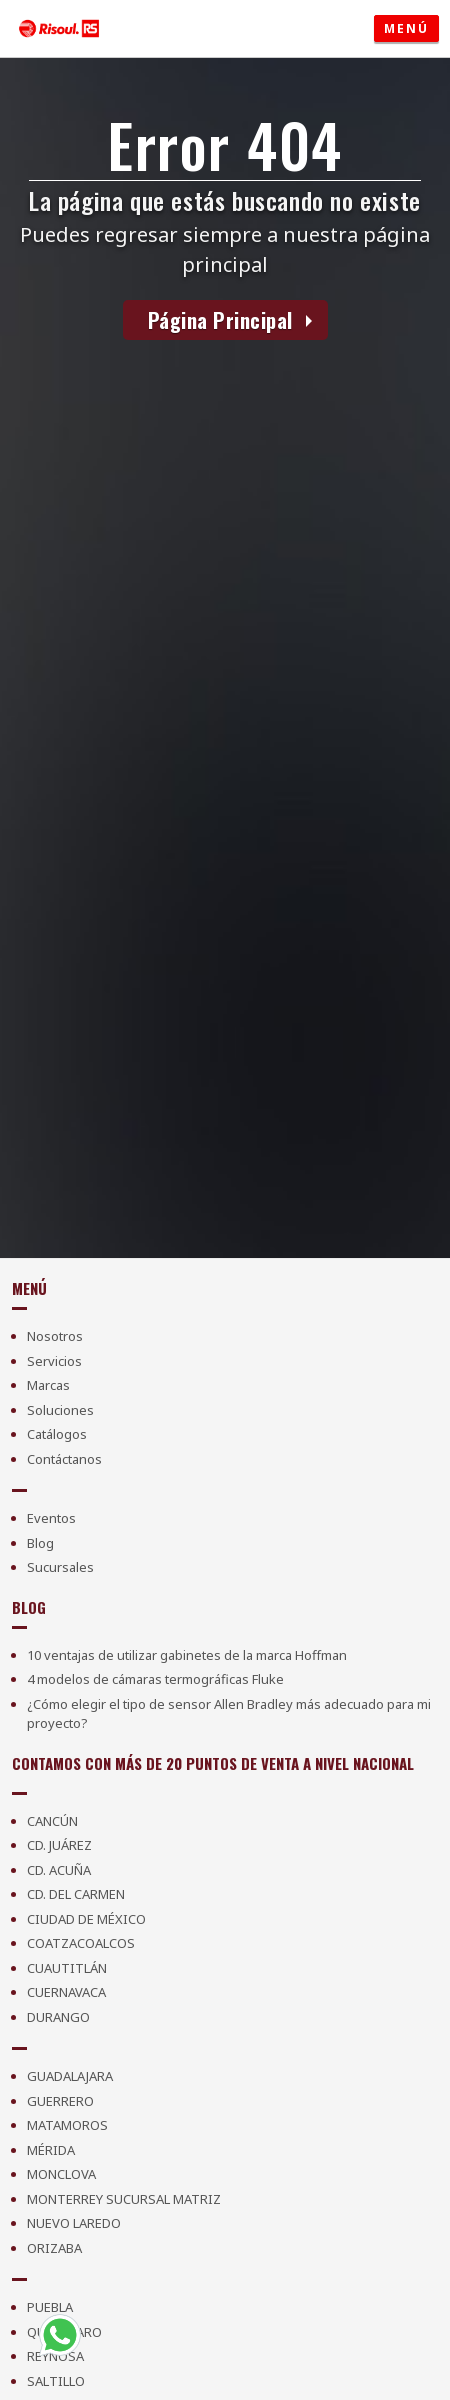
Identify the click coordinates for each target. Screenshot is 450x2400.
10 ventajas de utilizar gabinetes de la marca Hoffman (187, 1655)
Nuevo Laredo (74, 2223)
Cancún (52, 1821)
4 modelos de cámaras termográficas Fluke (155, 1679)
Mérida (51, 2150)
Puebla (50, 2307)
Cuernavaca (66, 1992)
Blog (40, 1543)
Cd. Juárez (59, 1845)
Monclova (61, 2174)
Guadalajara (70, 2076)
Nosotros (55, 1336)
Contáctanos (64, 1459)
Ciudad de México (86, 1919)
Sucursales (60, 1567)
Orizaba (54, 2248)
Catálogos (57, 1434)
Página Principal (220, 320)
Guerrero (60, 2101)
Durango (58, 2017)
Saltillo (56, 2381)
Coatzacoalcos (81, 1943)
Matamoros (67, 2125)
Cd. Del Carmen (76, 1894)
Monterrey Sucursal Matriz (124, 2199)
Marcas (48, 1385)
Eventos (51, 1518)
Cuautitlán (67, 1968)
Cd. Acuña (59, 1870)
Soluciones (60, 1410)
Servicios (54, 1361)
